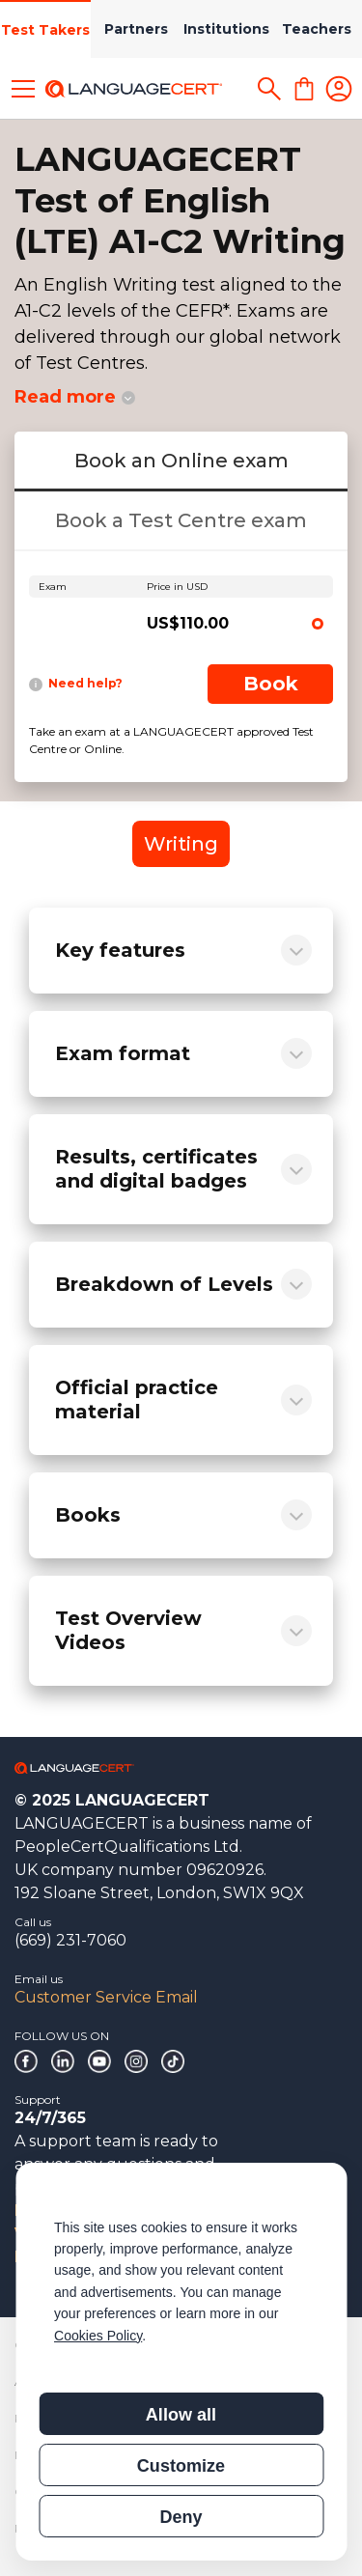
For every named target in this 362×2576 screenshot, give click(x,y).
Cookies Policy (98, 2335)
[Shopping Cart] (304, 88)
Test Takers (45, 30)
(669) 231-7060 (70, 1940)
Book (270, 683)
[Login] (338, 88)
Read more (65, 396)
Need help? (76, 683)
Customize (181, 2466)
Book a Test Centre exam (181, 520)
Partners (136, 29)
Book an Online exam (181, 460)
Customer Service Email (106, 1997)
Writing (181, 843)
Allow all (181, 2414)
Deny (180, 2517)
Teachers (316, 29)
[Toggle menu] (23, 88)
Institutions (226, 29)
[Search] (269, 88)
